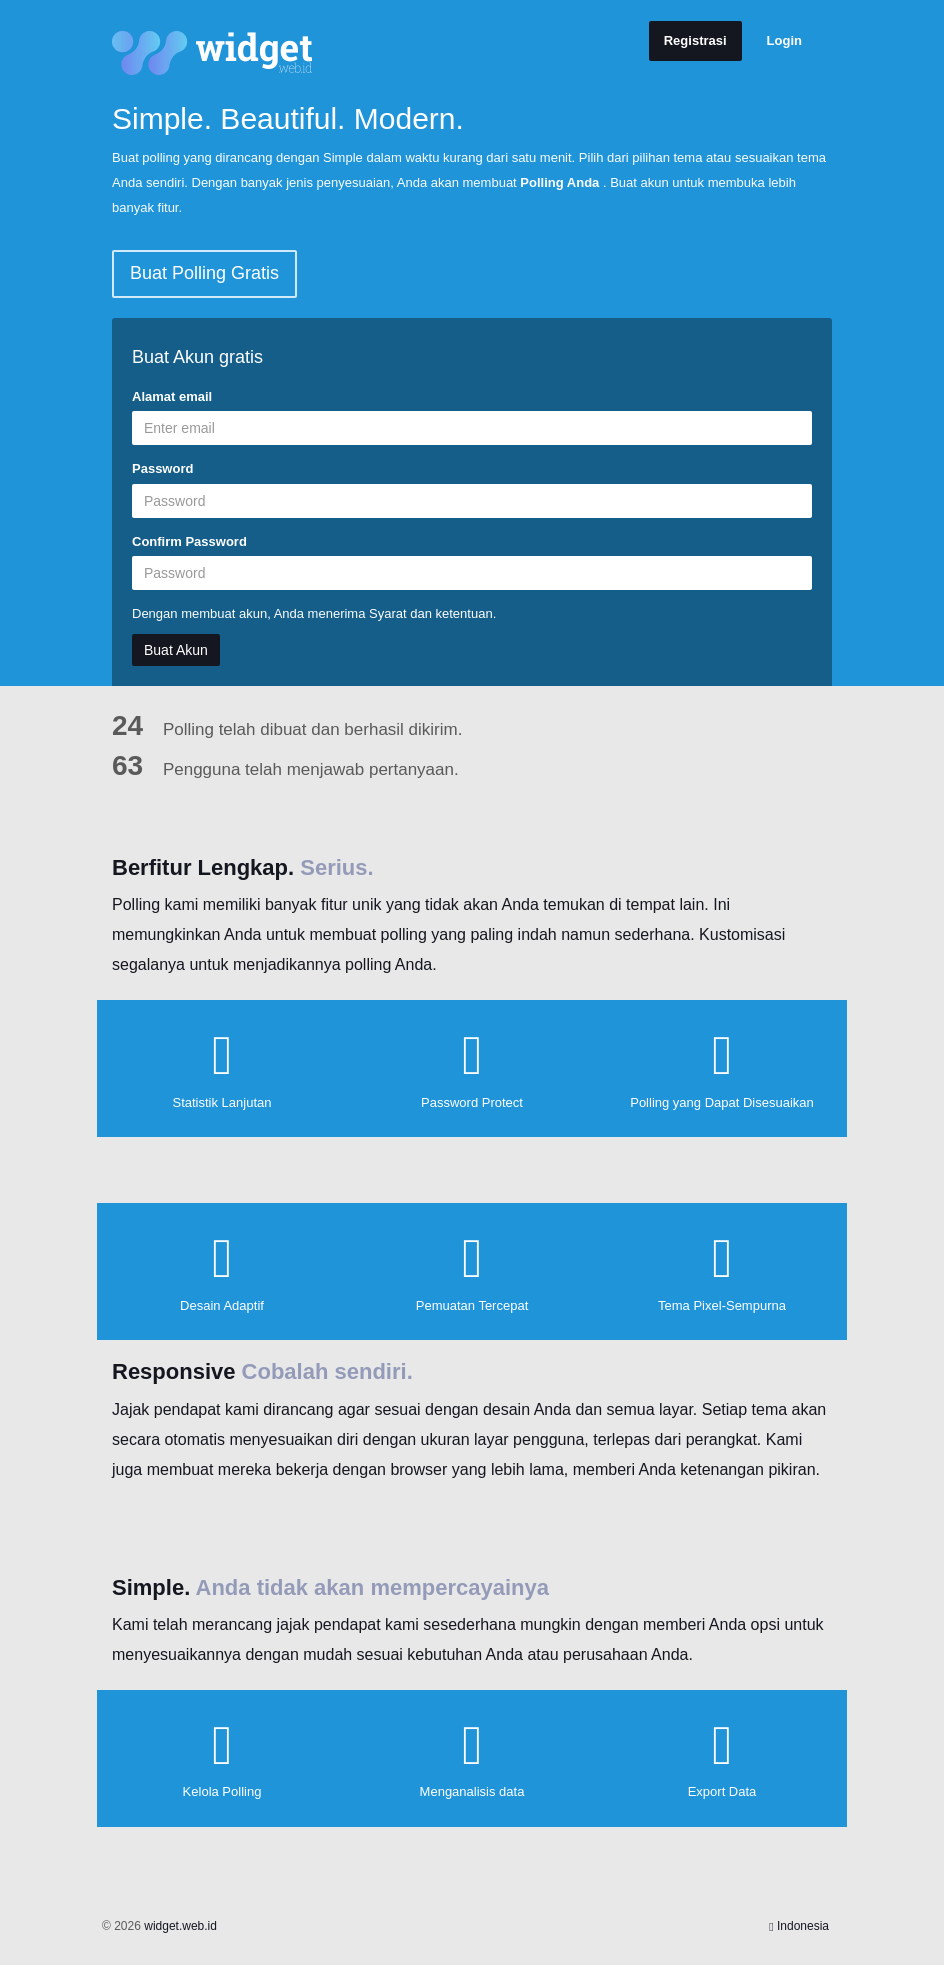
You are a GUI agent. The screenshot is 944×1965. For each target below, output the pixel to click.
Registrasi (695, 40)
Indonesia (799, 1926)
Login (784, 40)
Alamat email (172, 396)
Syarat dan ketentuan (431, 613)
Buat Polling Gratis (204, 273)
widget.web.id (180, 1926)
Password (162, 468)
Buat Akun (176, 650)
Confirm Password (189, 541)
